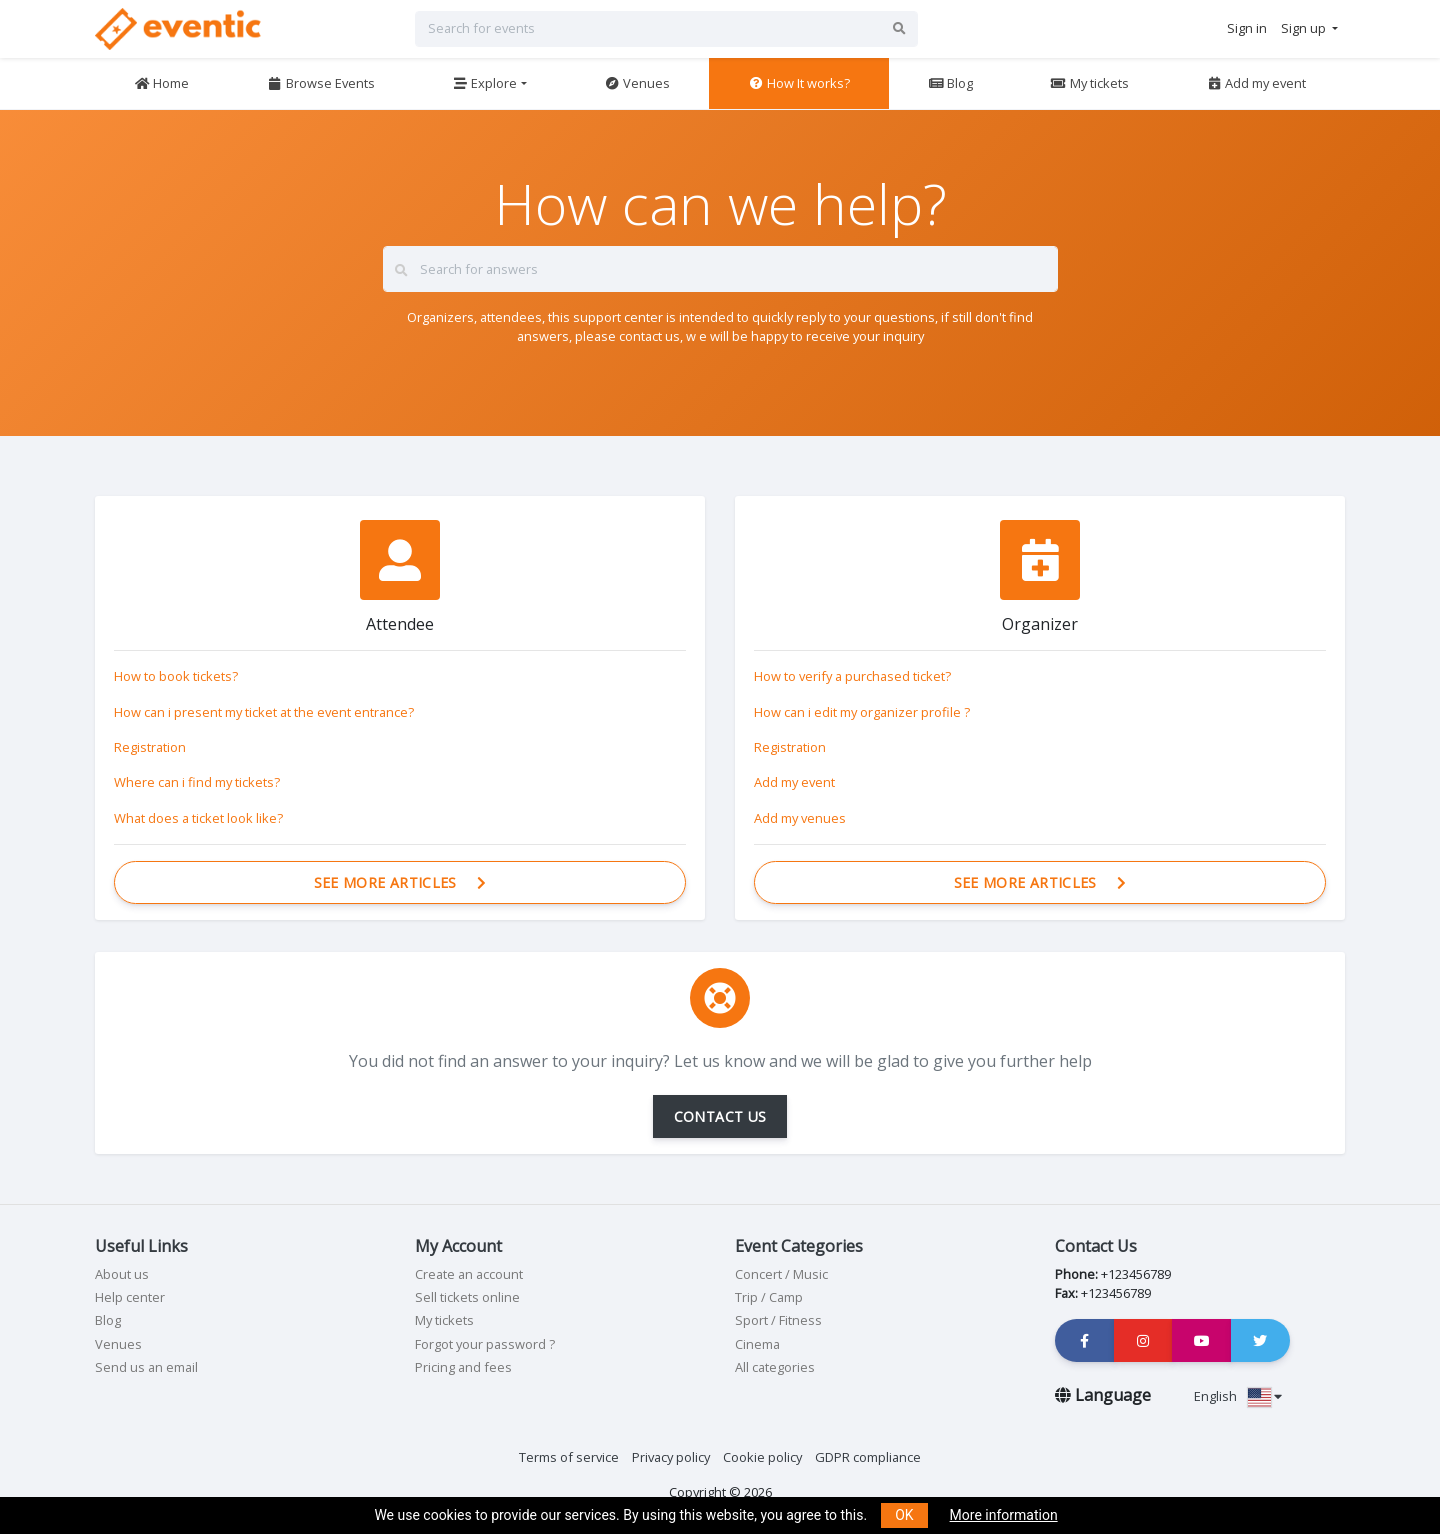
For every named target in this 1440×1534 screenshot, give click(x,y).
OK (904, 1515)
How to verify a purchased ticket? (852, 676)
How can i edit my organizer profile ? (862, 712)
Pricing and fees (463, 1367)
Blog (950, 83)
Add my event (1256, 83)
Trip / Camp (769, 1297)
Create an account (469, 1274)
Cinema (757, 1344)
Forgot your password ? (485, 1344)
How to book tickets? (176, 676)
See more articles (400, 882)
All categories (775, 1367)
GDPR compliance (868, 1457)
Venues (637, 83)
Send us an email (146, 1367)
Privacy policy (671, 1457)
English (1238, 1396)
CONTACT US (720, 1116)
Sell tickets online (467, 1297)
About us (122, 1274)
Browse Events (321, 83)
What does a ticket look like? (198, 818)
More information (1004, 1515)
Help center (130, 1297)
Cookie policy (762, 1457)
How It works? (799, 83)
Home (161, 83)
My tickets (1089, 83)
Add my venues (800, 818)
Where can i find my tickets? (197, 782)
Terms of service (569, 1457)
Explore (484, 83)
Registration (150, 747)
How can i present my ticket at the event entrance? (264, 712)
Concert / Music (781, 1274)
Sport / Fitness (778, 1320)
